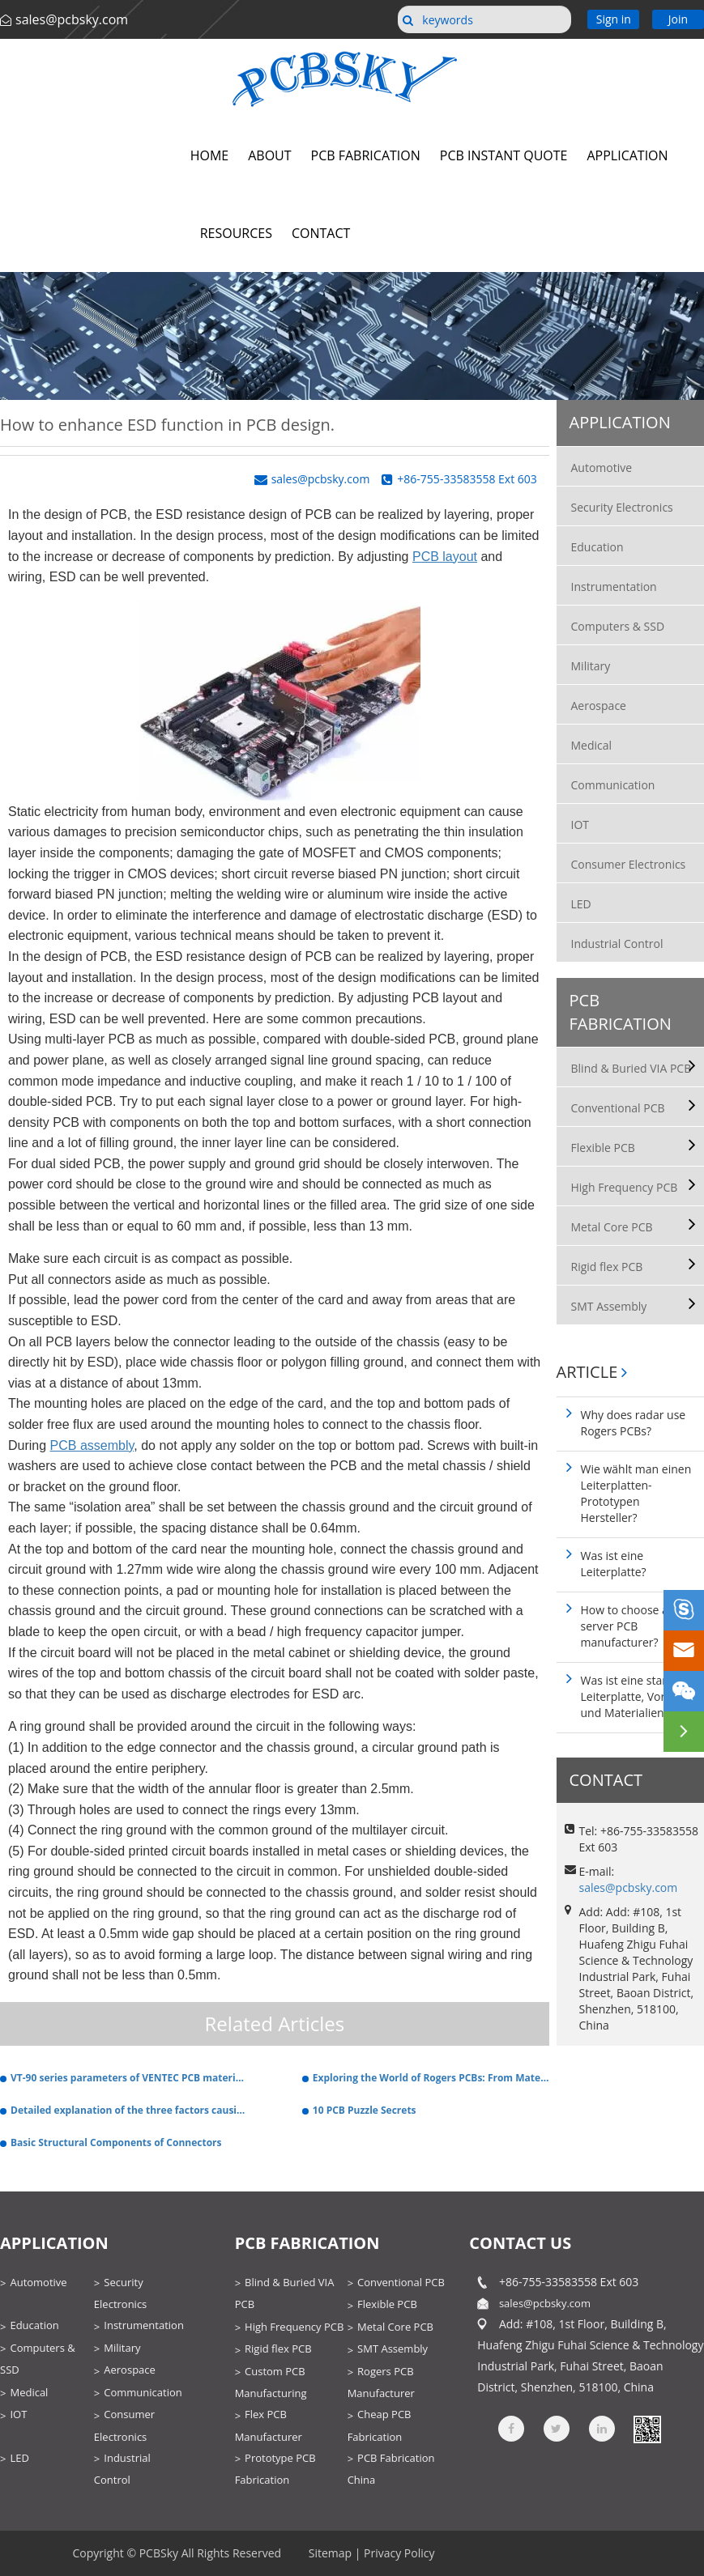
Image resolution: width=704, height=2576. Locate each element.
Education (597, 547)
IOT (580, 824)
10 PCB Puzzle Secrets (364, 2110)
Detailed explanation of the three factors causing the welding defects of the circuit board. (129, 2110)
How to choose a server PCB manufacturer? (624, 1626)
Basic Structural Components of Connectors (116, 2142)
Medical (591, 745)
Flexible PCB (603, 1147)
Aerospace (598, 705)
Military (591, 666)
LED (581, 904)
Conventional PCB (618, 1108)
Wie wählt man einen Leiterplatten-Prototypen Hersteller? (636, 1493)
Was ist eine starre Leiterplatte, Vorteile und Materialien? (635, 1696)
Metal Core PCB (612, 1227)
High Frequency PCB (624, 1187)
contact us (520, 2243)
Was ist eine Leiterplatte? (613, 1563)
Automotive (602, 467)
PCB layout (444, 556)
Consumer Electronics (628, 864)
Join (678, 19)
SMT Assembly (609, 1306)
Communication (613, 785)
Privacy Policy (399, 2553)
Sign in (613, 19)
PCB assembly (92, 1445)
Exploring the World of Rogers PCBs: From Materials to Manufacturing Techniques (431, 2078)
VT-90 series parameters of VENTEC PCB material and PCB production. (129, 2078)
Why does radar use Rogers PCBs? (633, 1423)
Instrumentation (614, 586)
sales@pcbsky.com (71, 19)
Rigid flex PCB (607, 1266)
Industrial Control (617, 943)
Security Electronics (622, 507)
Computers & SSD (618, 626)
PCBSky (158, 2553)
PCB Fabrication (621, 1012)
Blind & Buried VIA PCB (631, 1068)
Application (620, 422)
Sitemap (330, 2553)
